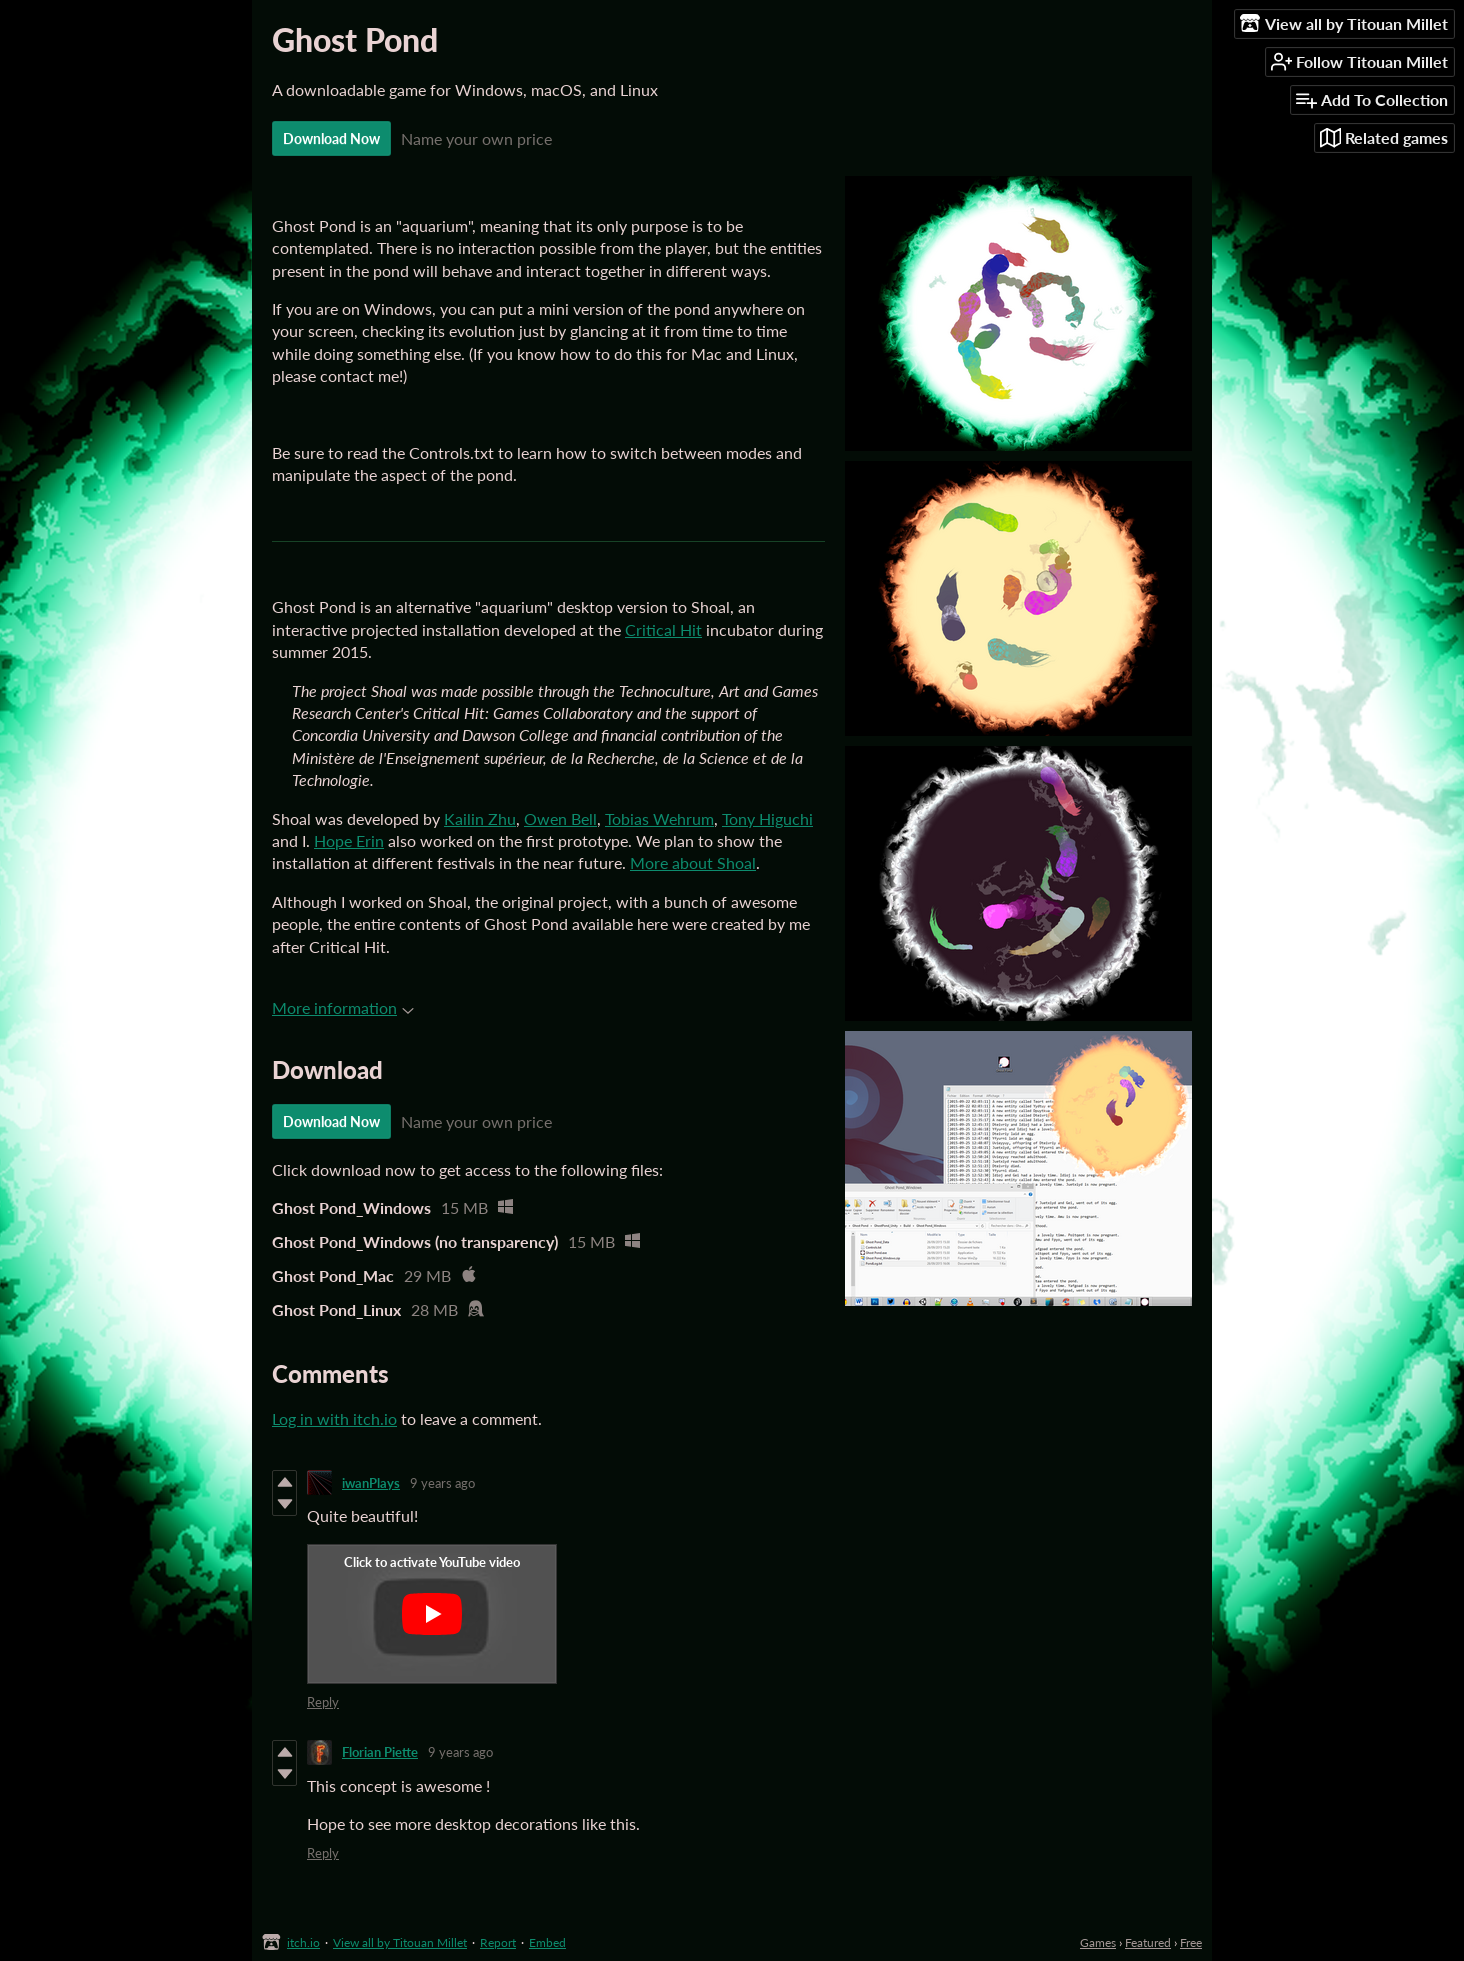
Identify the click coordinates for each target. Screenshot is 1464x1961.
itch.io (303, 1942)
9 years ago (442, 1483)
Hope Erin (349, 840)
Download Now (331, 138)
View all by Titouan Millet (400, 1942)
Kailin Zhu (480, 818)
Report (498, 1942)
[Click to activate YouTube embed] (432, 1614)
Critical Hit (663, 629)
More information (343, 1007)
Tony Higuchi (767, 818)
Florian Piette (380, 1752)
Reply (323, 1702)
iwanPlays (371, 1483)
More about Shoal (693, 862)
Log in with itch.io (334, 1418)
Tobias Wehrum (659, 818)
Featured (1148, 1942)
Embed (547, 1942)
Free (1191, 1942)
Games (1098, 1942)
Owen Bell (560, 818)
